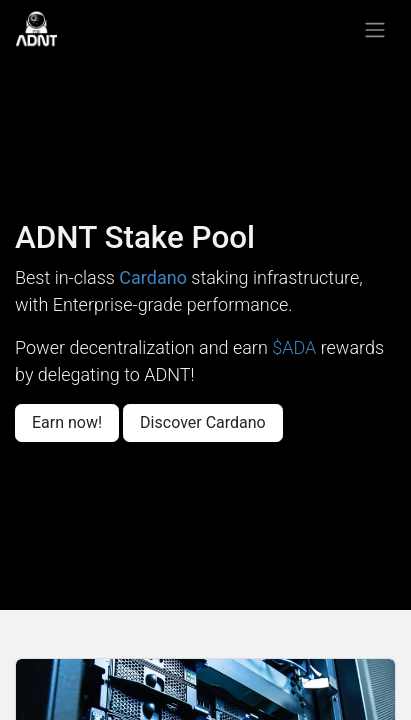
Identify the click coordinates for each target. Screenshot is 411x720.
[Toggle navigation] (375, 29)
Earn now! (67, 422)
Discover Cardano (203, 422)
